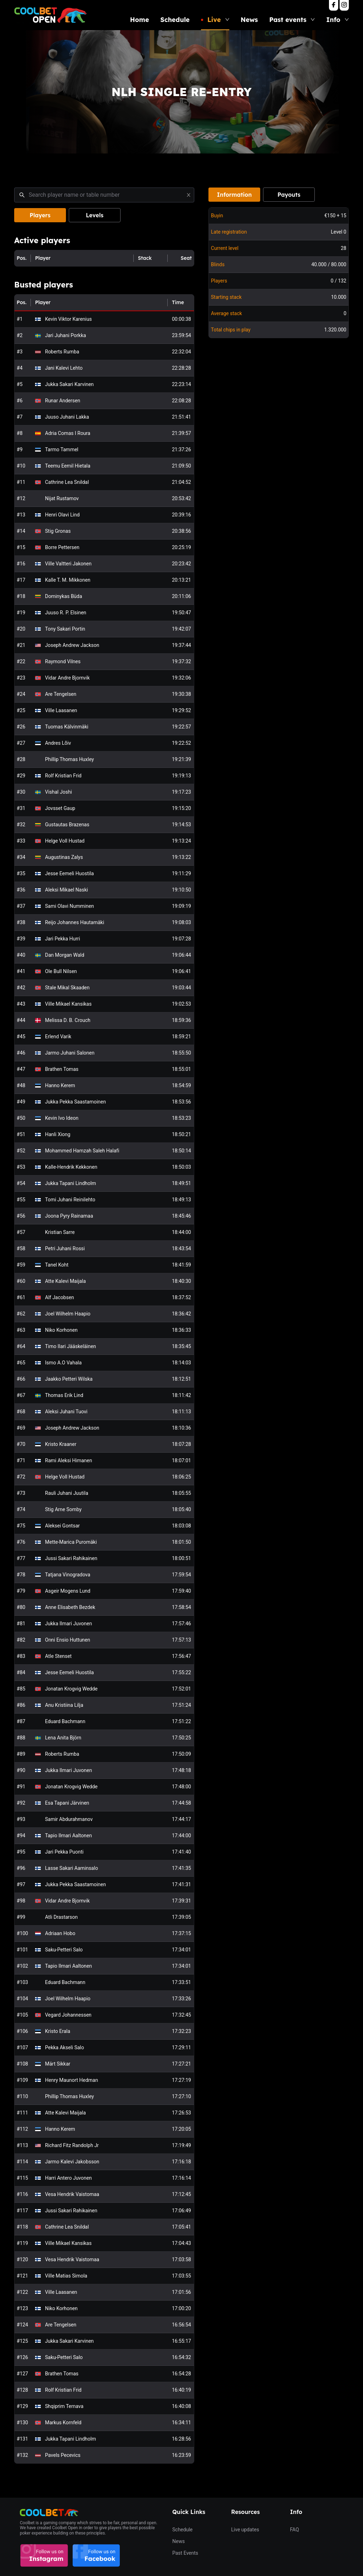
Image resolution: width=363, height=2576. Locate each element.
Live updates (245, 2529)
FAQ (294, 2529)
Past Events (185, 2553)
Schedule (175, 20)
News (249, 20)
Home (139, 20)
